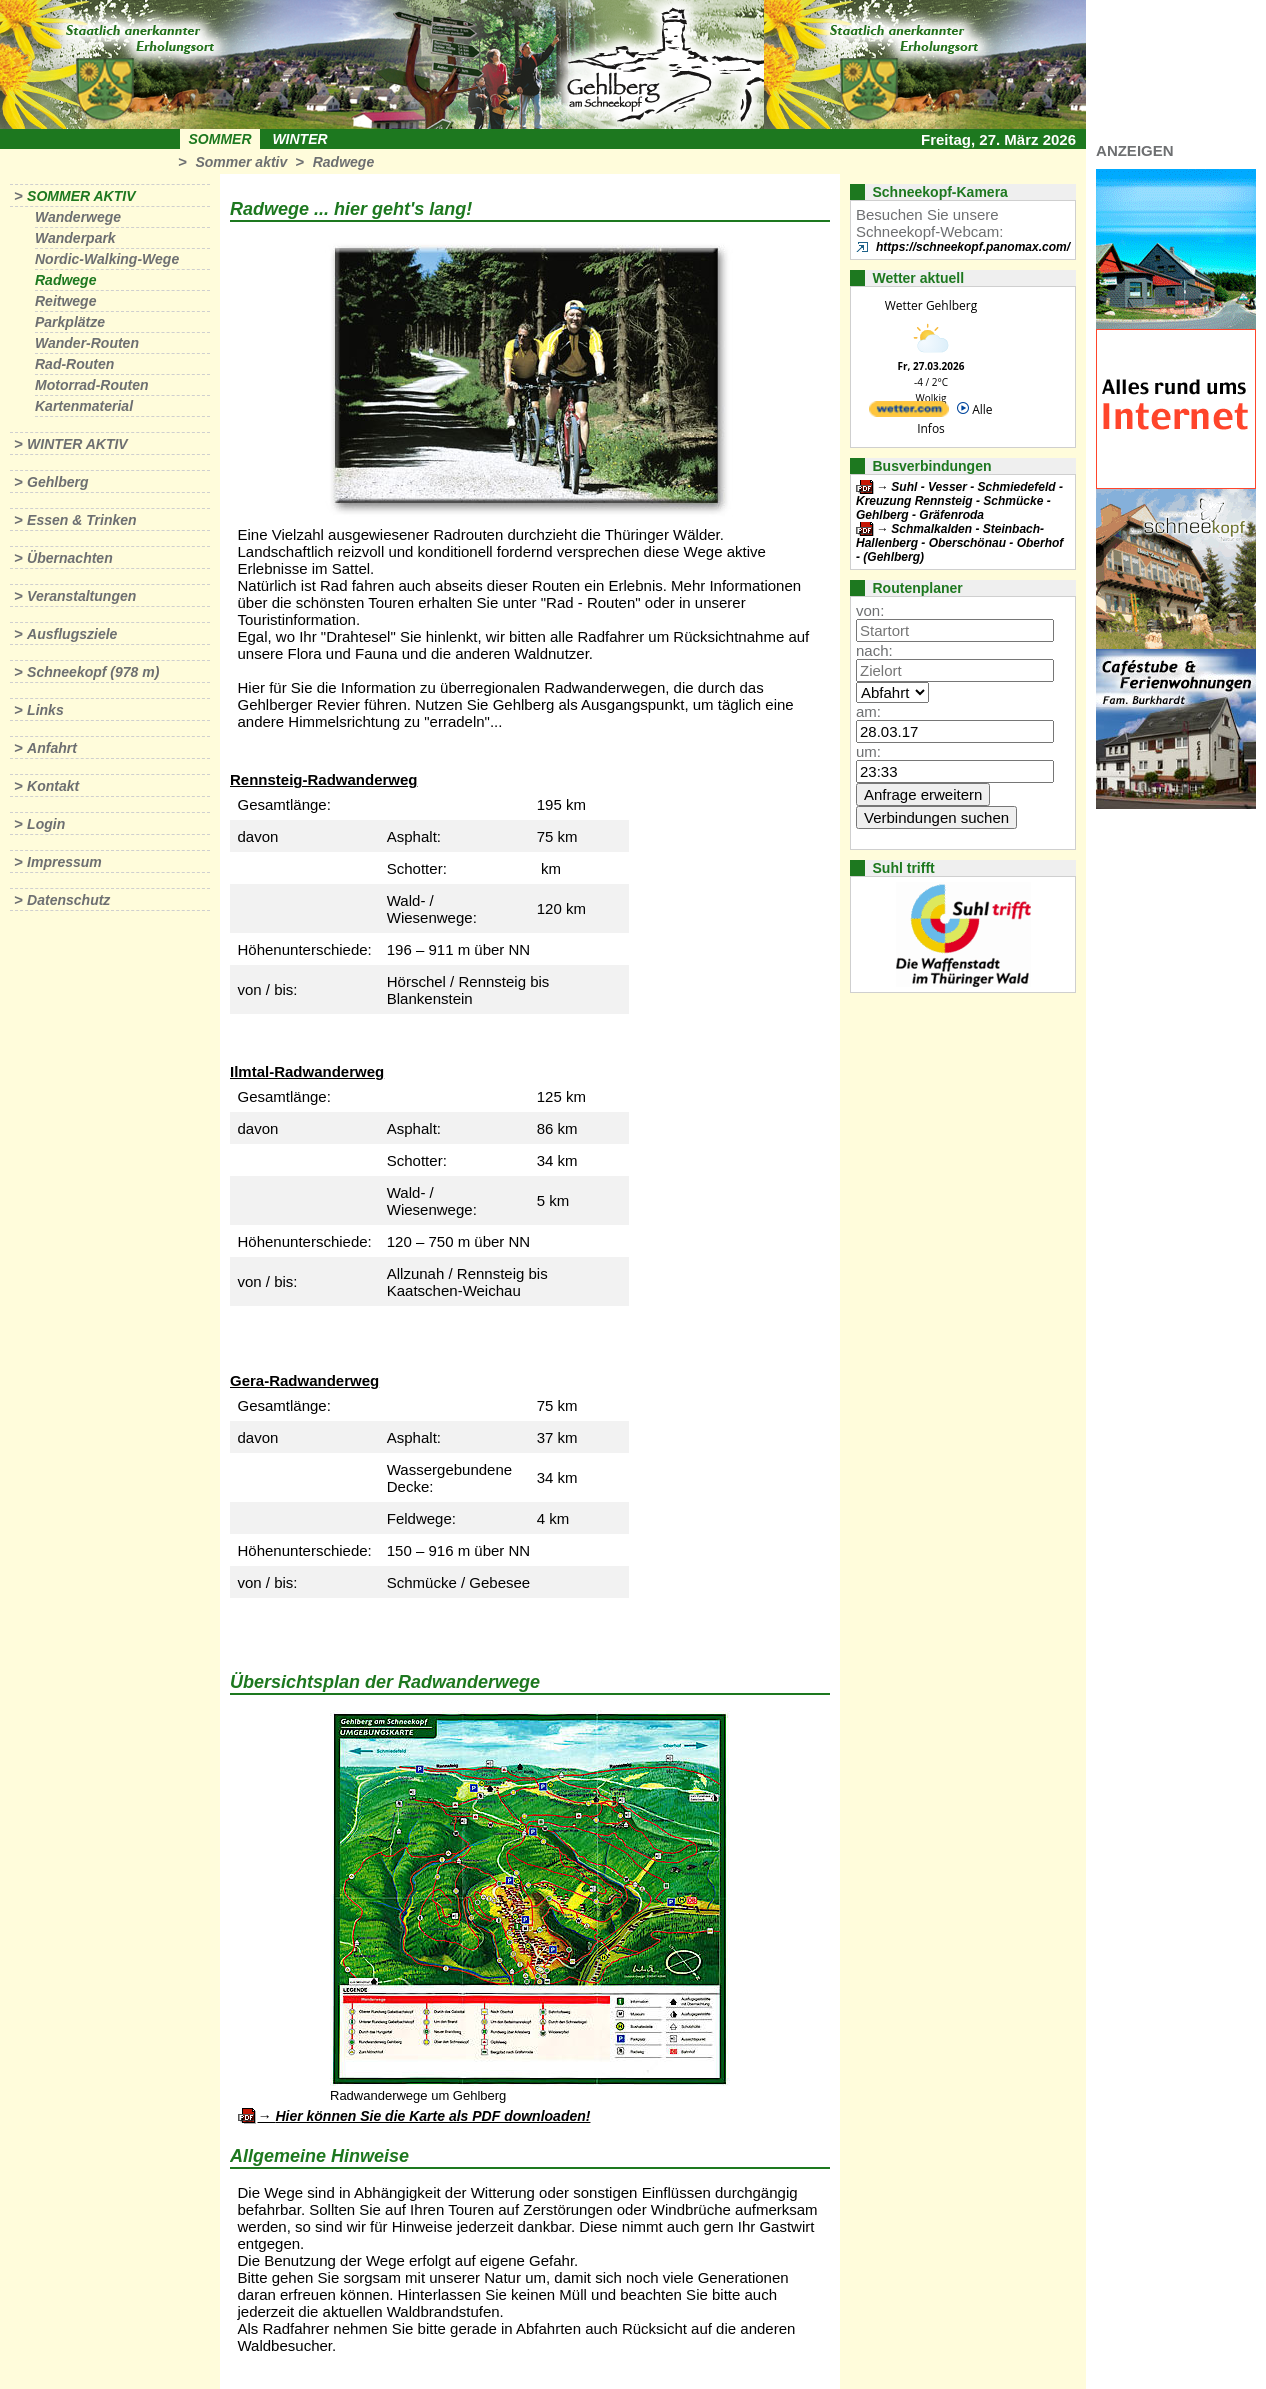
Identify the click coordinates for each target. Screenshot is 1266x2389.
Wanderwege (78, 217)
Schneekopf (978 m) (93, 672)
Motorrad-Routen (92, 385)
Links (45, 710)
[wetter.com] (909, 412)
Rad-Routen (74, 364)
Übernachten (70, 558)
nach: (874, 650)
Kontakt (53, 786)
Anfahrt (52, 748)
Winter (299, 139)
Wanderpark (75, 238)
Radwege (343, 162)
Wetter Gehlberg (931, 305)
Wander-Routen (87, 343)
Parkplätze (70, 322)
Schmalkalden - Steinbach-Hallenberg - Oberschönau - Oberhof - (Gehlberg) (959, 543)
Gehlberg (57, 482)
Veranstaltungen (81, 596)
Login (46, 824)
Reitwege (65, 301)
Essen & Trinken (81, 520)
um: (868, 751)
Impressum (64, 862)
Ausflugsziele (72, 634)
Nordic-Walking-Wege (107, 259)
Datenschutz (68, 900)
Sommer (220, 139)
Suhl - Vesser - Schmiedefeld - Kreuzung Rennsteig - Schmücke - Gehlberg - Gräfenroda (959, 501)
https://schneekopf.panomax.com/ (973, 247)
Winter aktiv (77, 444)
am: (868, 711)
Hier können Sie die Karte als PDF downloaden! (432, 2116)
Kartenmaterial (84, 406)
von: (870, 610)
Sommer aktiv (241, 162)
